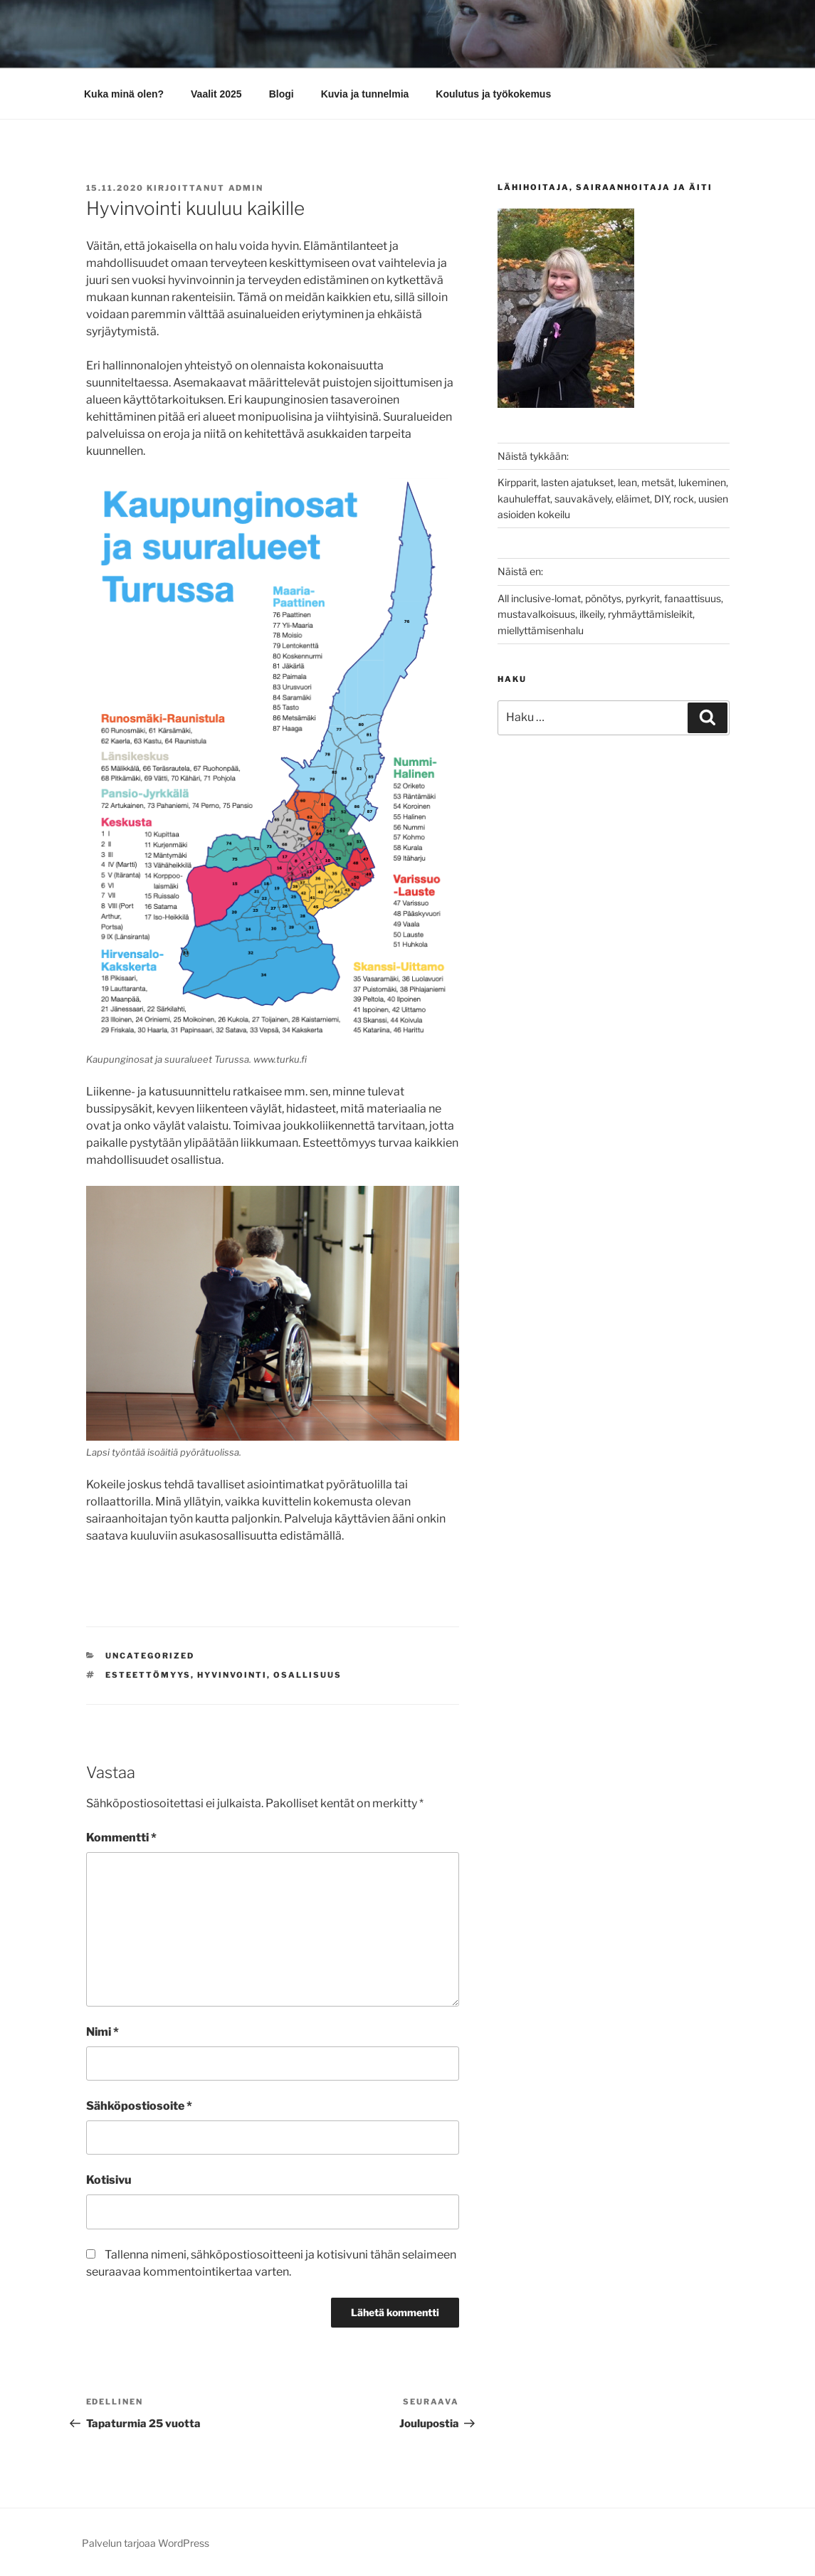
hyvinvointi (232, 1675)
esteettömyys (148, 1675)
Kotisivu (109, 2180)
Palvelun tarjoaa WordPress (145, 2543)
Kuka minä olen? (124, 94)
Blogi (281, 94)
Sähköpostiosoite (139, 2106)
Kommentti (121, 1837)
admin (246, 188)
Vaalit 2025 (216, 94)
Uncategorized (149, 1656)
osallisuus (307, 1675)
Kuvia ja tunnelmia (365, 94)
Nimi (102, 2032)
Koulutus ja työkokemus (493, 94)
